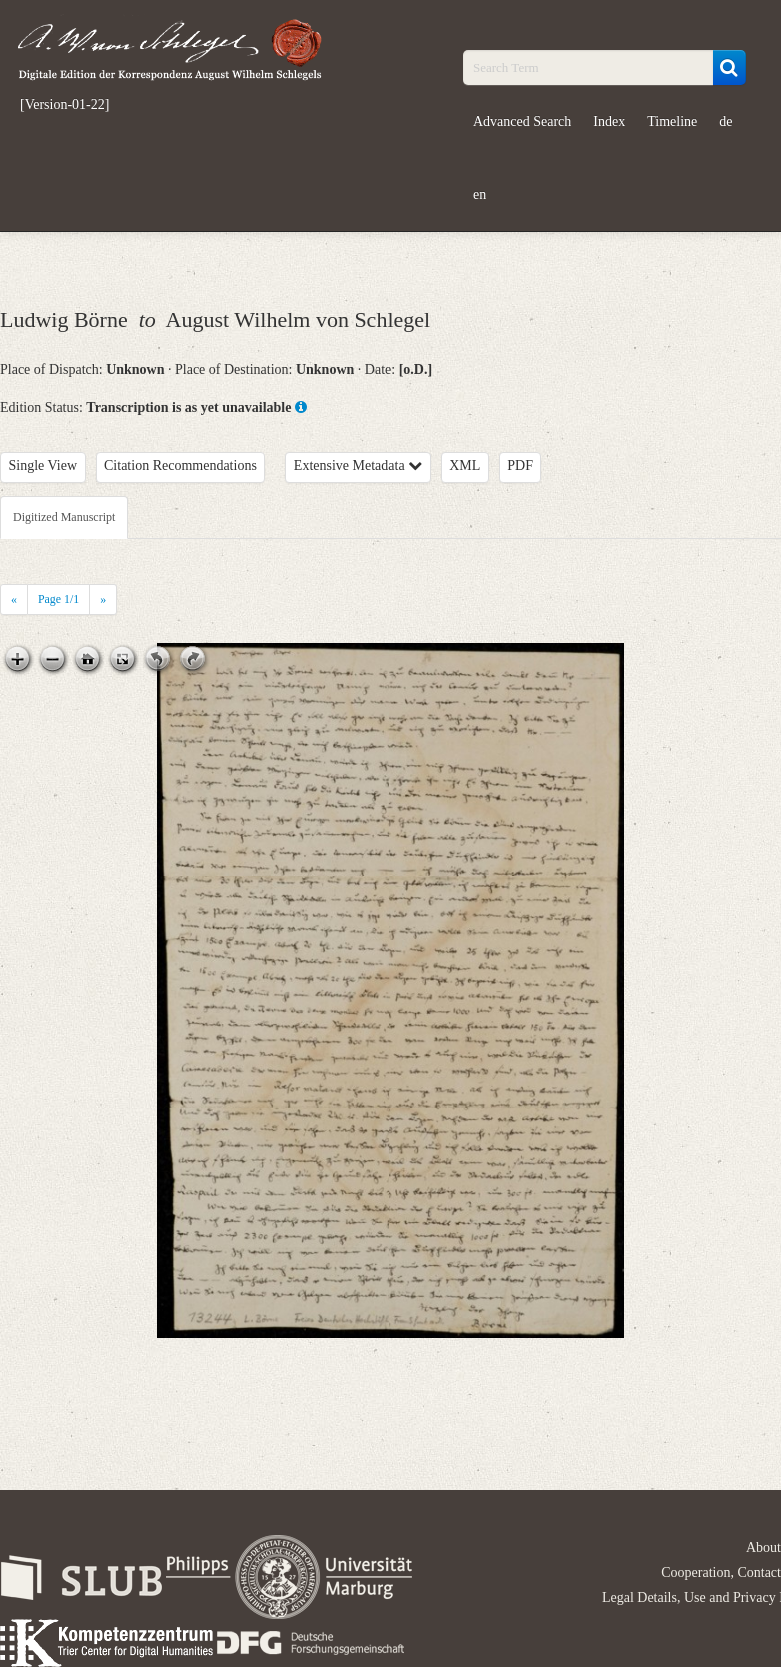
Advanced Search (522, 121)
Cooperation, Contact (721, 1572)
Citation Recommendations (180, 465)
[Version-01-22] (64, 105)
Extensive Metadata (358, 465)
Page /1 (58, 599)
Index (609, 121)
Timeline (672, 121)
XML (464, 465)
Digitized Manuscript (64, 517)
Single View (43, 465)
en (479, 194)
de (725, 121)
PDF (520, 465)
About (763, 1547)
